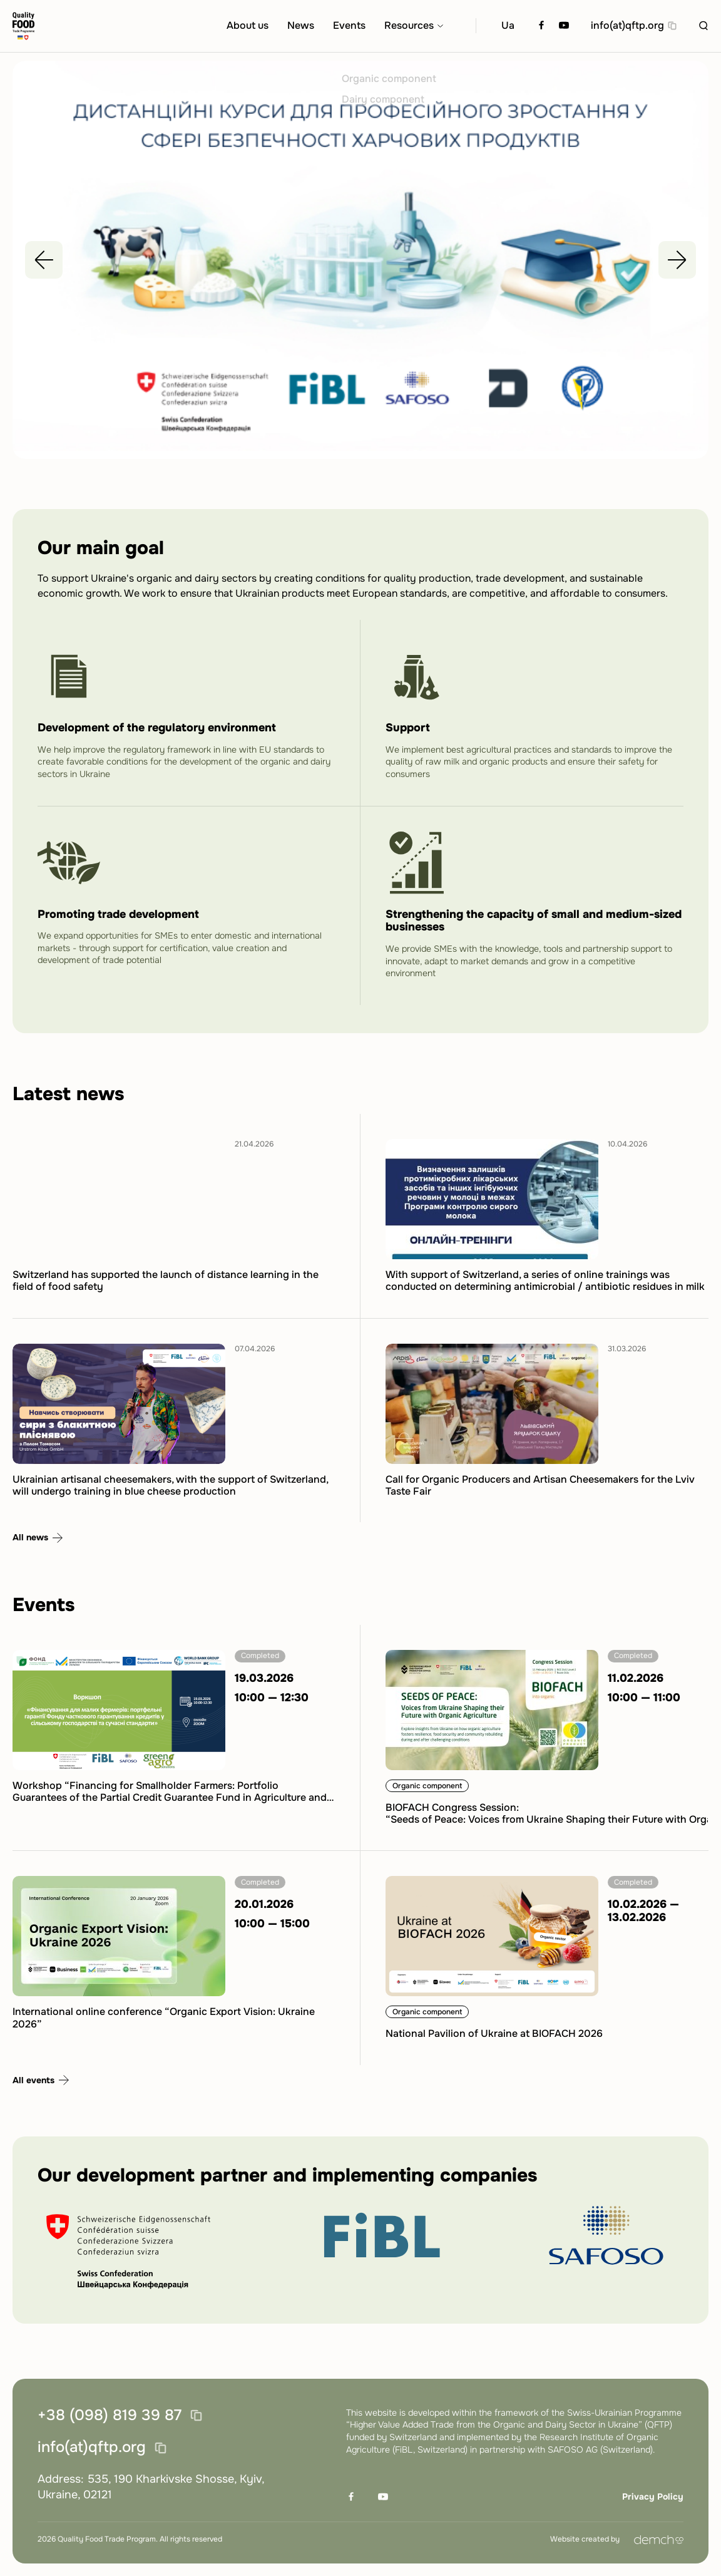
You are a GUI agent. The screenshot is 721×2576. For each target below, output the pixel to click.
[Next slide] (677, 265)
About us (247, 26)
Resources (409, 26)
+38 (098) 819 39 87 (110, 2415)
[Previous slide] (44, 265)
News (300, 26)
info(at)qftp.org (627, 26)
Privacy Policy (652, 2496)
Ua (507, 26)
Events (349, 26)
